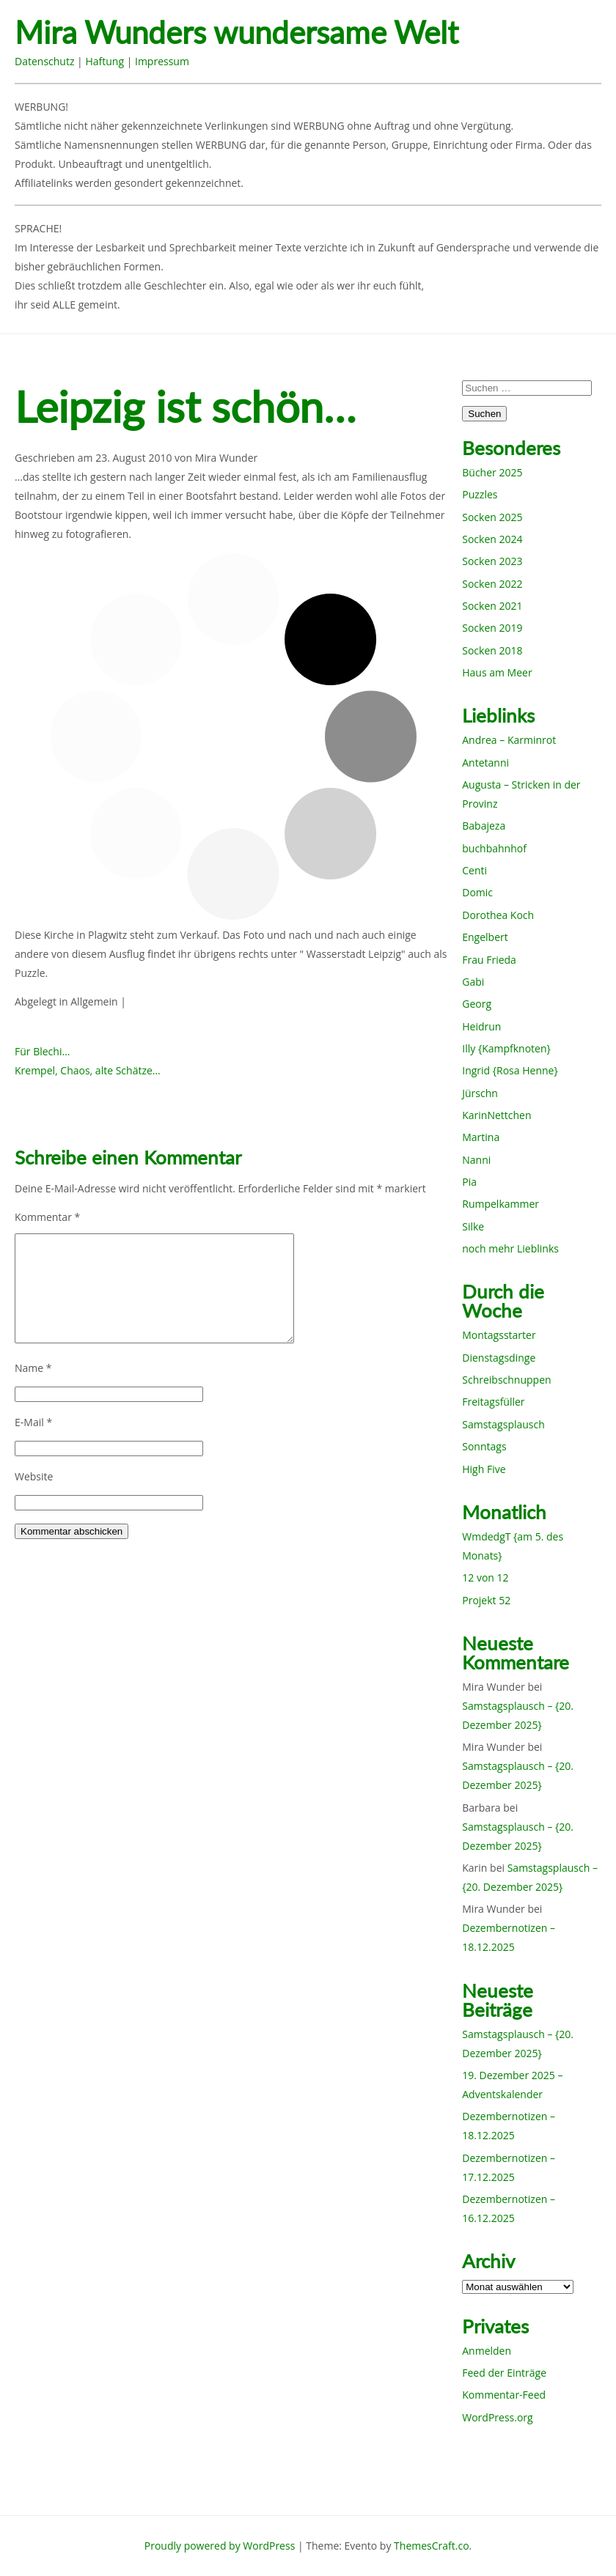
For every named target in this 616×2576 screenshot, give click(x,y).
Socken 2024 (492, 539)
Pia (469, 1182)
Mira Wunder (226, 458)
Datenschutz (44, 61)
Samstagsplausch (503, 1424)
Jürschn (480, 1093)
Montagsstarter (498, 1335)
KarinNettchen (496, 1115)
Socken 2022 (492, 584)
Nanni (476, 1160)
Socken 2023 (492, 561)
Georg (476, 1004)
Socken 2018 (492, 650)
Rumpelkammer (500, 1204)
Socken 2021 (492, 606)
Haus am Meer (497, 672)
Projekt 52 (486, 1600)
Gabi (473, 982)
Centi (474, 870)
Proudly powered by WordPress (220, 2546)
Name (33, 1368)
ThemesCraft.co (431, 2546)
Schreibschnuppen (506, 1380)
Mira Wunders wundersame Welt (236, 33)
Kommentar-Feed (504, 2395)
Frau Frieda (489, 960)
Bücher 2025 (492, 472)
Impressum (162, 61)
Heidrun (481, 1026)
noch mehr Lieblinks (510, 1248)
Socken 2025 (492, 517)
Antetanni (485, 763)
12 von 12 (485, 1577)
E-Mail (33, 1422)
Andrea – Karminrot (509, 740)
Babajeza (483, 826)
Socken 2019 (492, 628)
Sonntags (484, 1446)
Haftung (104, 61)
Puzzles (479, 494)
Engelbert (485, 937)
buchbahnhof (494, 848)
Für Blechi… (42, 1051)
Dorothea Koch (498, 915)
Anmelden (486, 2351)
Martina (480, 1137)
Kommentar (47, 1217)
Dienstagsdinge (498, 1358)
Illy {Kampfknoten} (506, 1048)
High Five (483, 1469)
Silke (473, 1226)
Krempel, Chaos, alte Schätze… (88, 1070)
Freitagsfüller (493, 1402)
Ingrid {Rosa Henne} (509, 1070)
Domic (477, 892)
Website (34, 1476)
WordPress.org (497, 2417)
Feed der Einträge (504, 2373)
